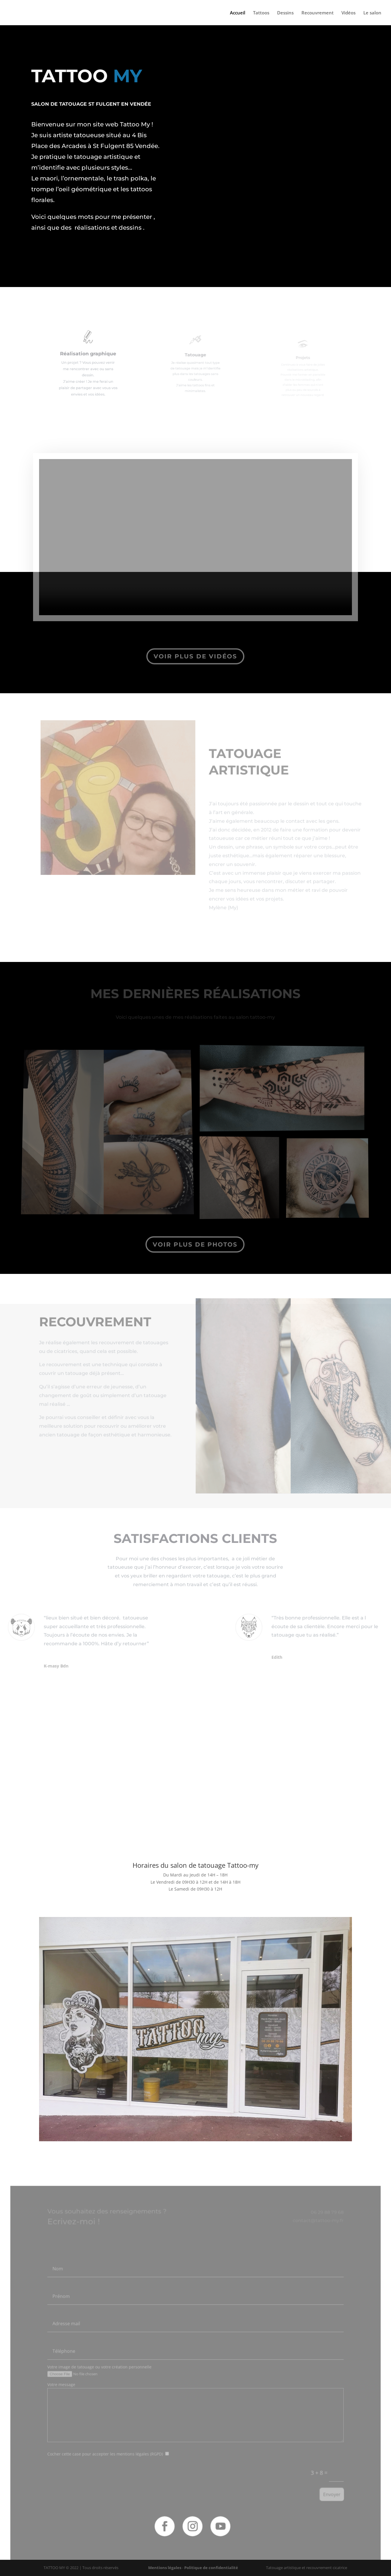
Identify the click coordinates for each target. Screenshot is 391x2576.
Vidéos (348, 13)
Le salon (372, 13)
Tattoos (261, 13)
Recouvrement (317, 13)
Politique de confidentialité (211, 2567)
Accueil (237, 13)
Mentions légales (164, 2567)
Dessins (285, 13)
